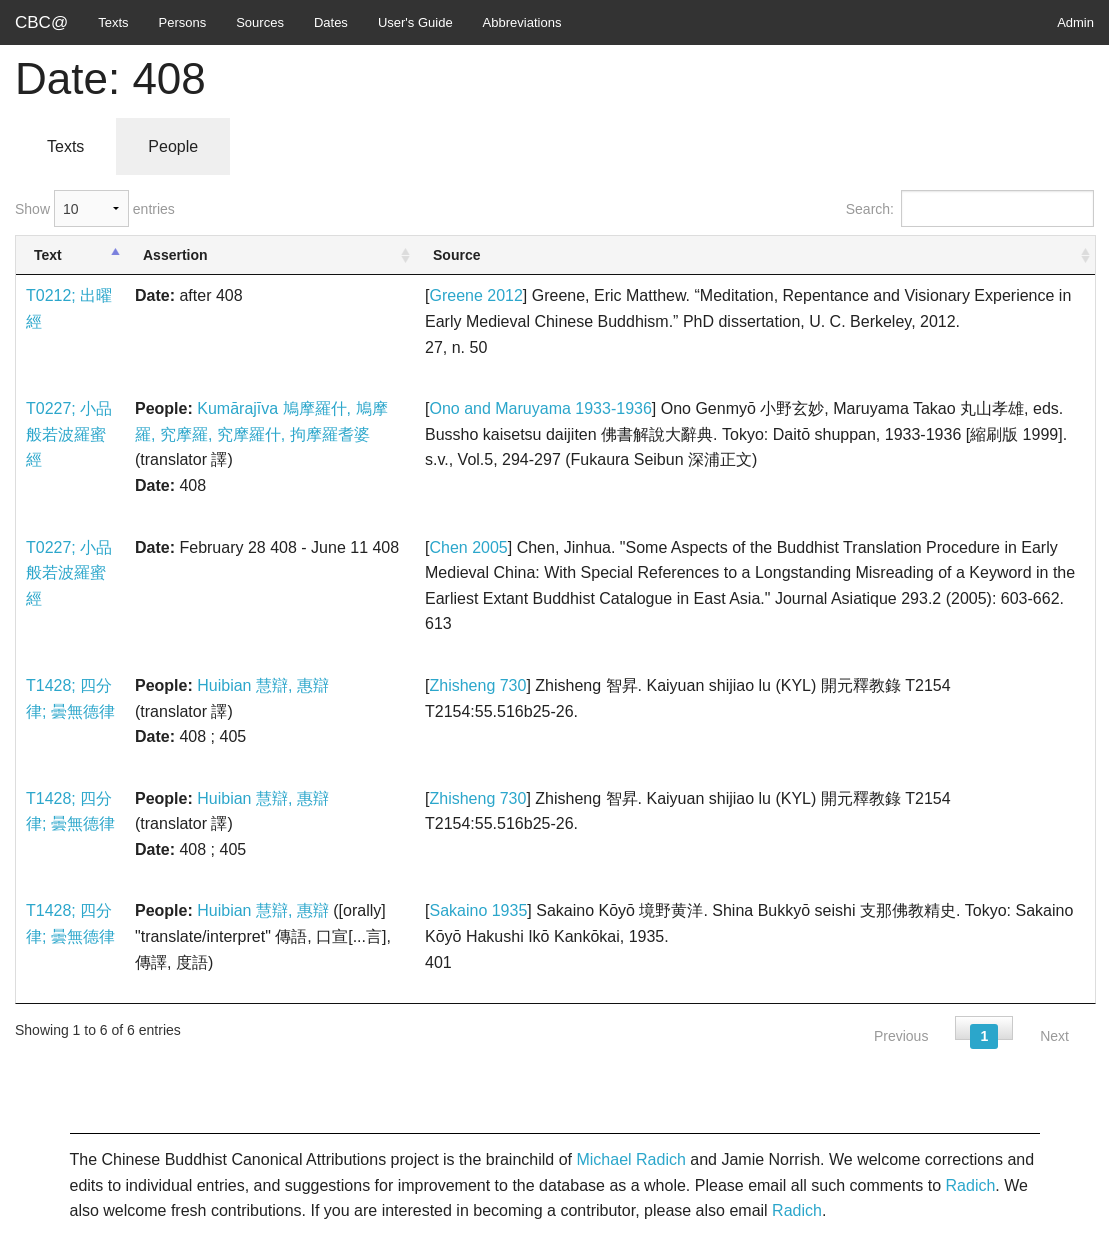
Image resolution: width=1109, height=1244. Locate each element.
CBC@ (41, 22)
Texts (113, 22)
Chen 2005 (468, 547)
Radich (971, 1185)
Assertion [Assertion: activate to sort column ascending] (175, 255)
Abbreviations (522, 22)
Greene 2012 (475, 295)
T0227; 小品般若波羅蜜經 (69, 434)
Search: (970, 208)
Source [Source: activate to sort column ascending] (456, 255)
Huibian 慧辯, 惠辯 (263, 685)
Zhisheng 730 (477, 685)
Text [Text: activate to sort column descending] (48, 255)
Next (1054, 1036)
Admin (1075, 22)
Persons (183, 22)
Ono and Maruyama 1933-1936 (540, 408)
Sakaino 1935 (478, 910)
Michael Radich (630, 1159)
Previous (901, 1036)
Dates (331, 22)
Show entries (95, 208)
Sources (260, 22)
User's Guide (415, 22)
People (173, 146)
